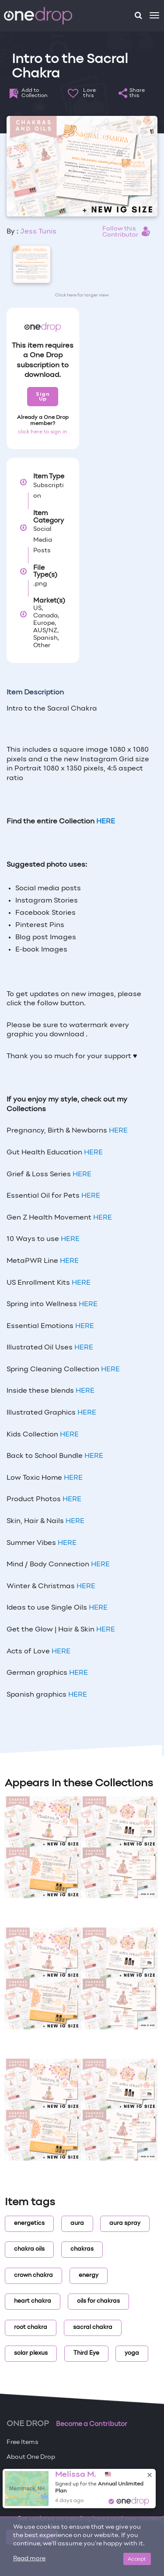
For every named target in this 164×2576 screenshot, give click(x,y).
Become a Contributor (91, 2424)
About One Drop (31, 2457)
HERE (118, 1130)
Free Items (22, 2442)
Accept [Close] (137, 2558)
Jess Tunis (38, 231)
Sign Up (42, 396)
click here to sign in (42, 432)
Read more (29, 2559)
